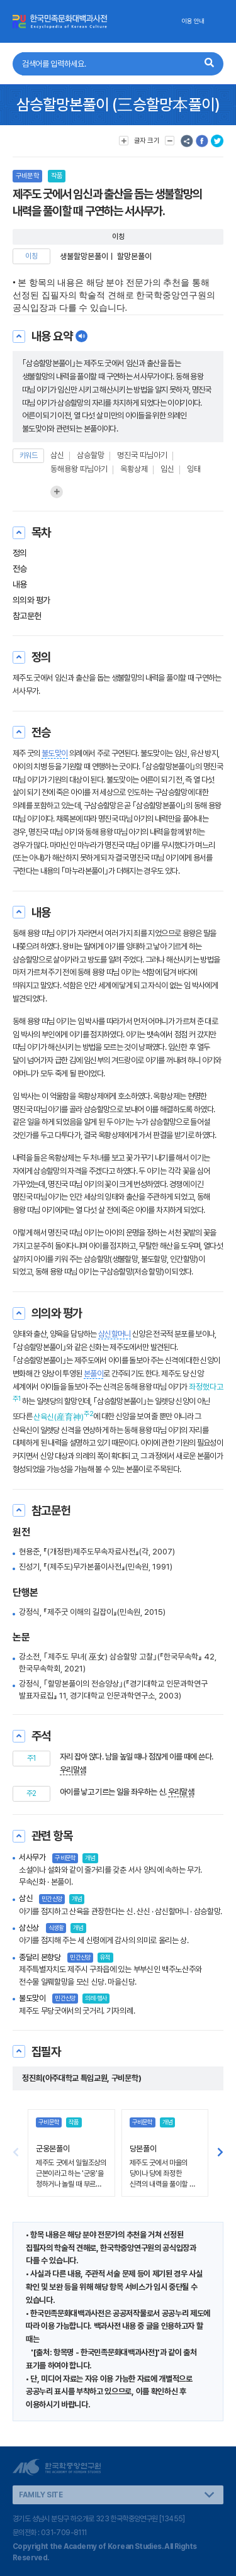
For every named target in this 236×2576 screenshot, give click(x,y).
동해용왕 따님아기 (79, 469)
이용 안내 (193, 21)
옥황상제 (134, 469)
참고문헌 (27, 616)
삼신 (57, 455)
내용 (20, 584)
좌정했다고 (206, 1386)
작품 (56, 176)
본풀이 (93, 1373)
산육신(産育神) (58, 1417)
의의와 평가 (31, 600)
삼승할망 (90, 455)
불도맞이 (54, 753)
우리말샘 (73, 1770)
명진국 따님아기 (142, 455)
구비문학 (27, 176)
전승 (20, 569)
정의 (20, 553)
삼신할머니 (114, 1334)
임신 (167, 469)
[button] (220, 2153)
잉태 (194, 469)
